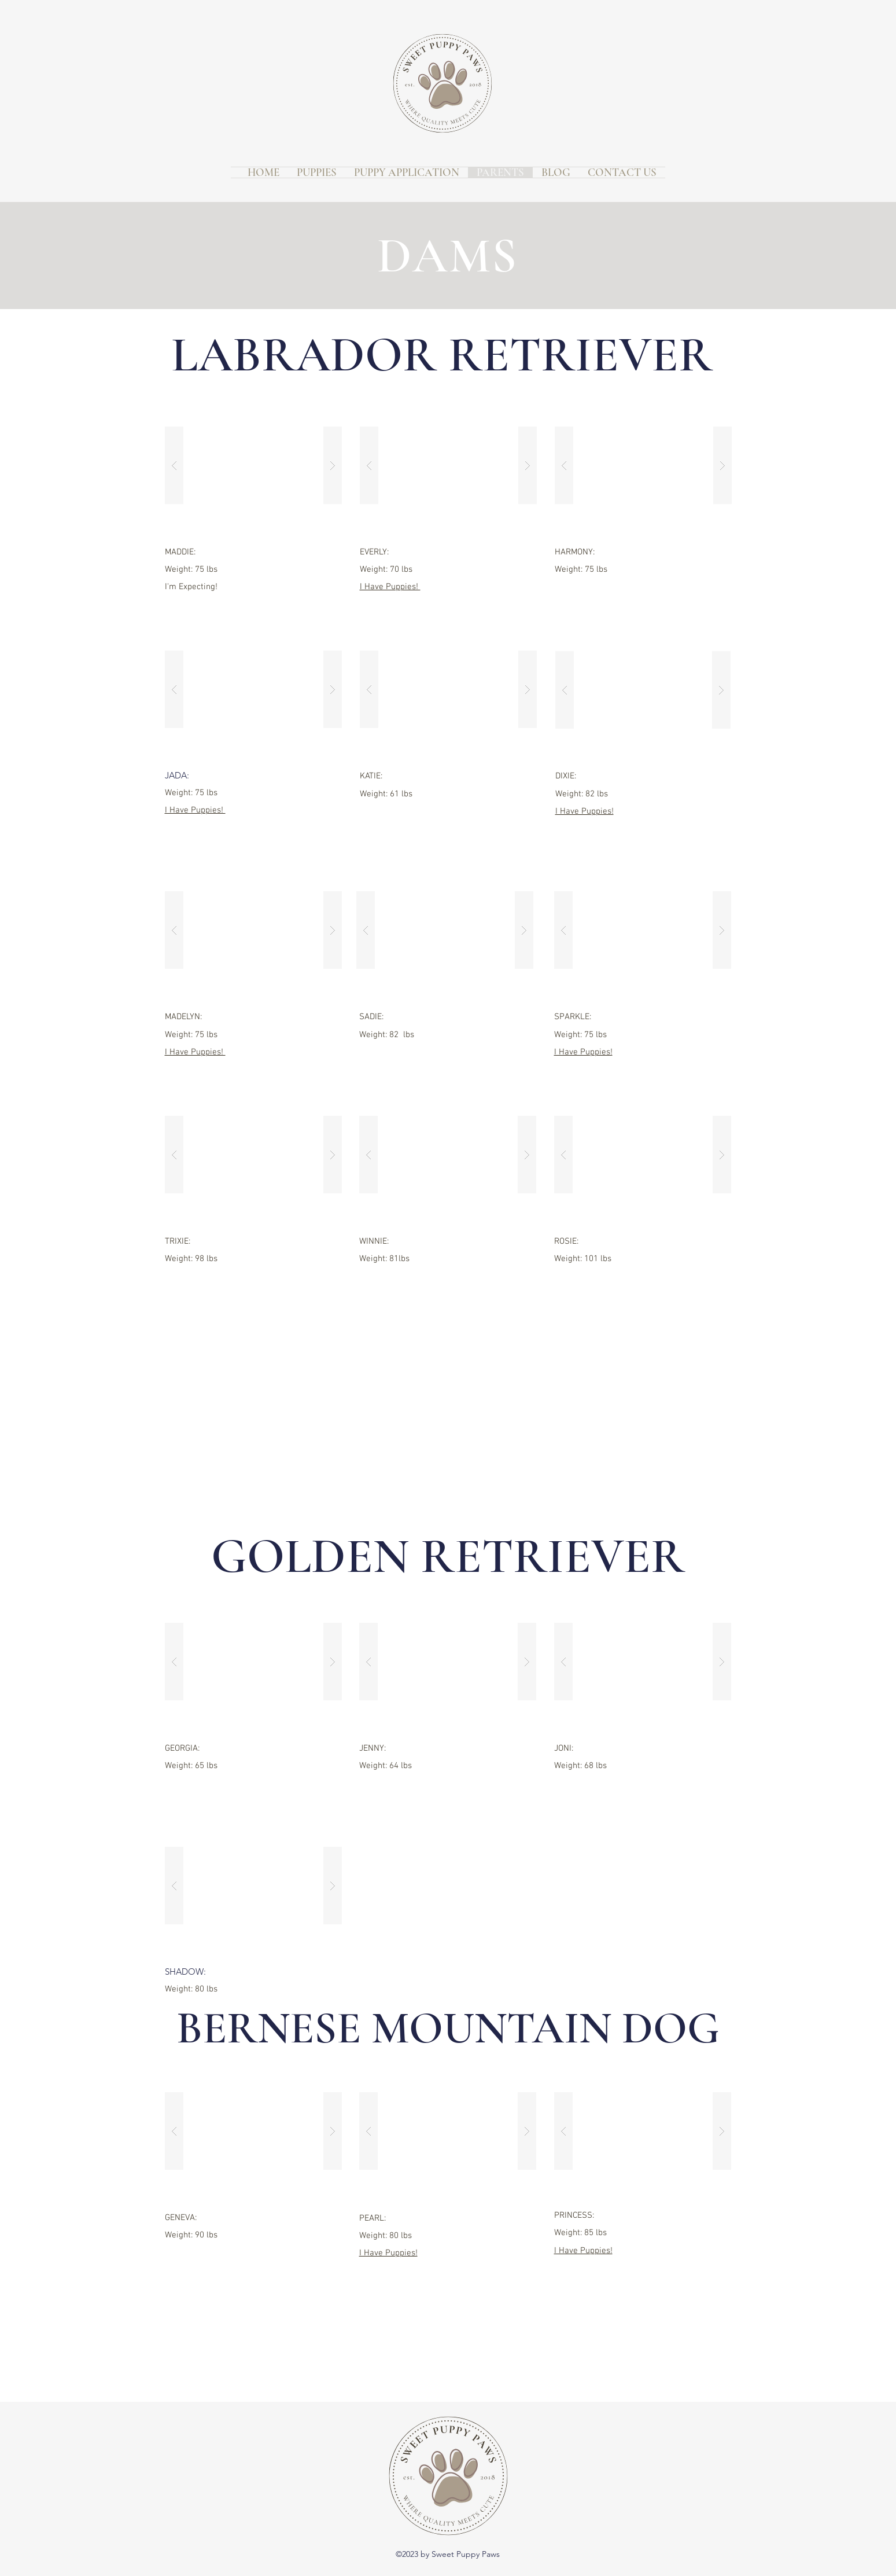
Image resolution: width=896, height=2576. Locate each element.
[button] (253, 465)
